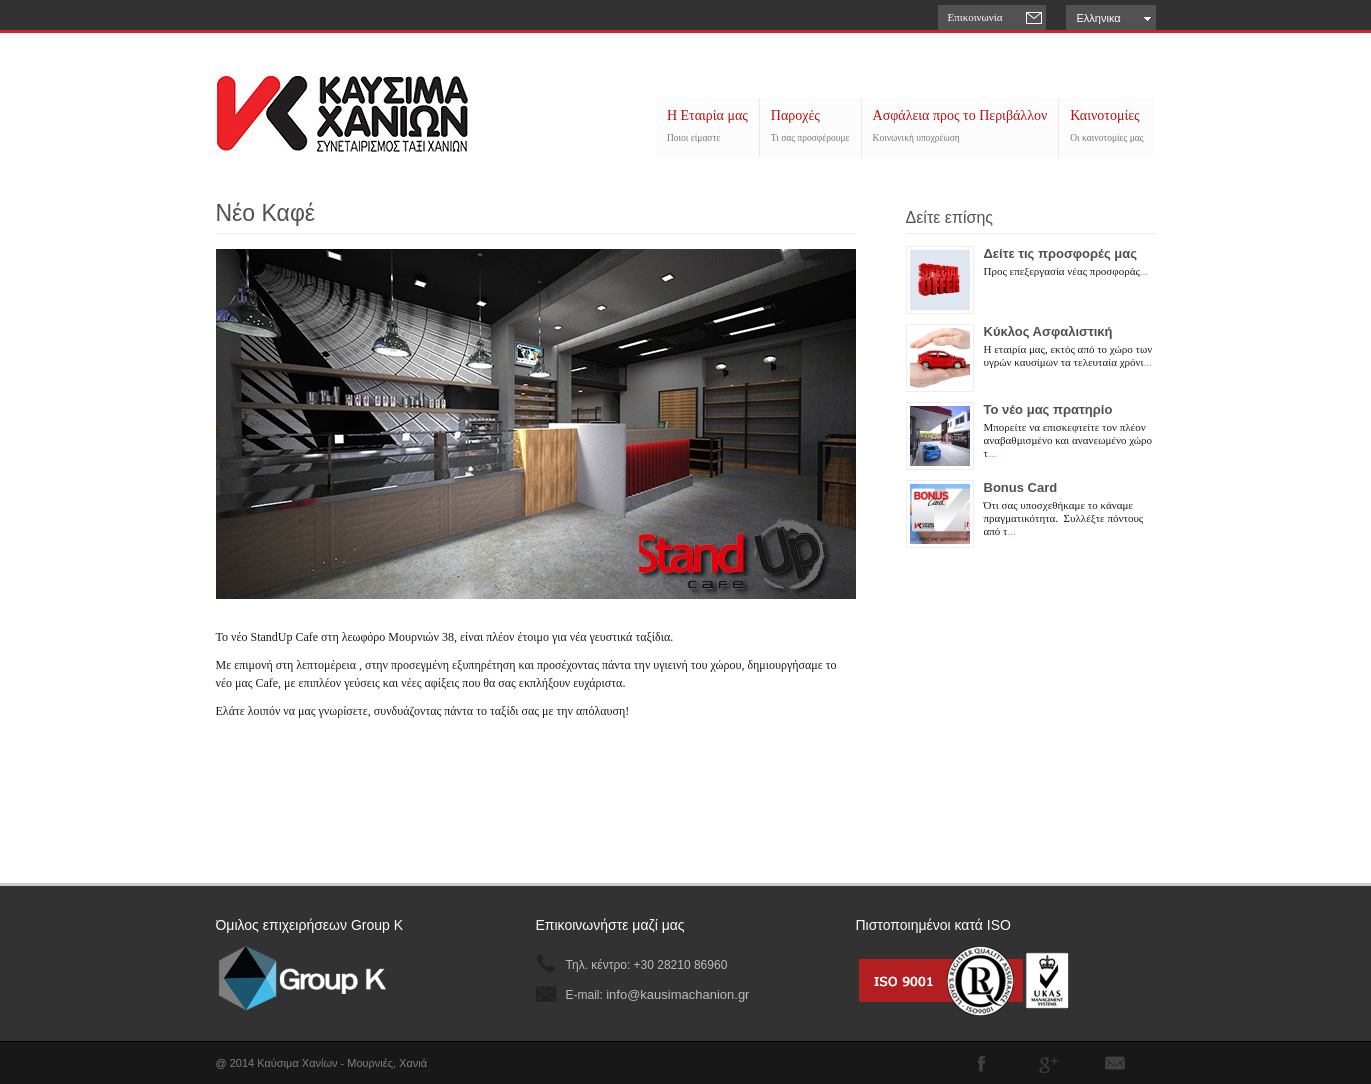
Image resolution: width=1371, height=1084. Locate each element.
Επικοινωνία (975, 17)
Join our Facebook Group (981, 1063)
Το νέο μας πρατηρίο (1048, 409)
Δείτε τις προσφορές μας (1061, 253)
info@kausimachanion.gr (677, 994)
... (1144, 271)
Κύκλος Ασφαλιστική (1048, 331)
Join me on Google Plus (1048, 1063)
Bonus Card (1021, 487)
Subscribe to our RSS (1115, 1063)
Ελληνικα (1099, 18)
